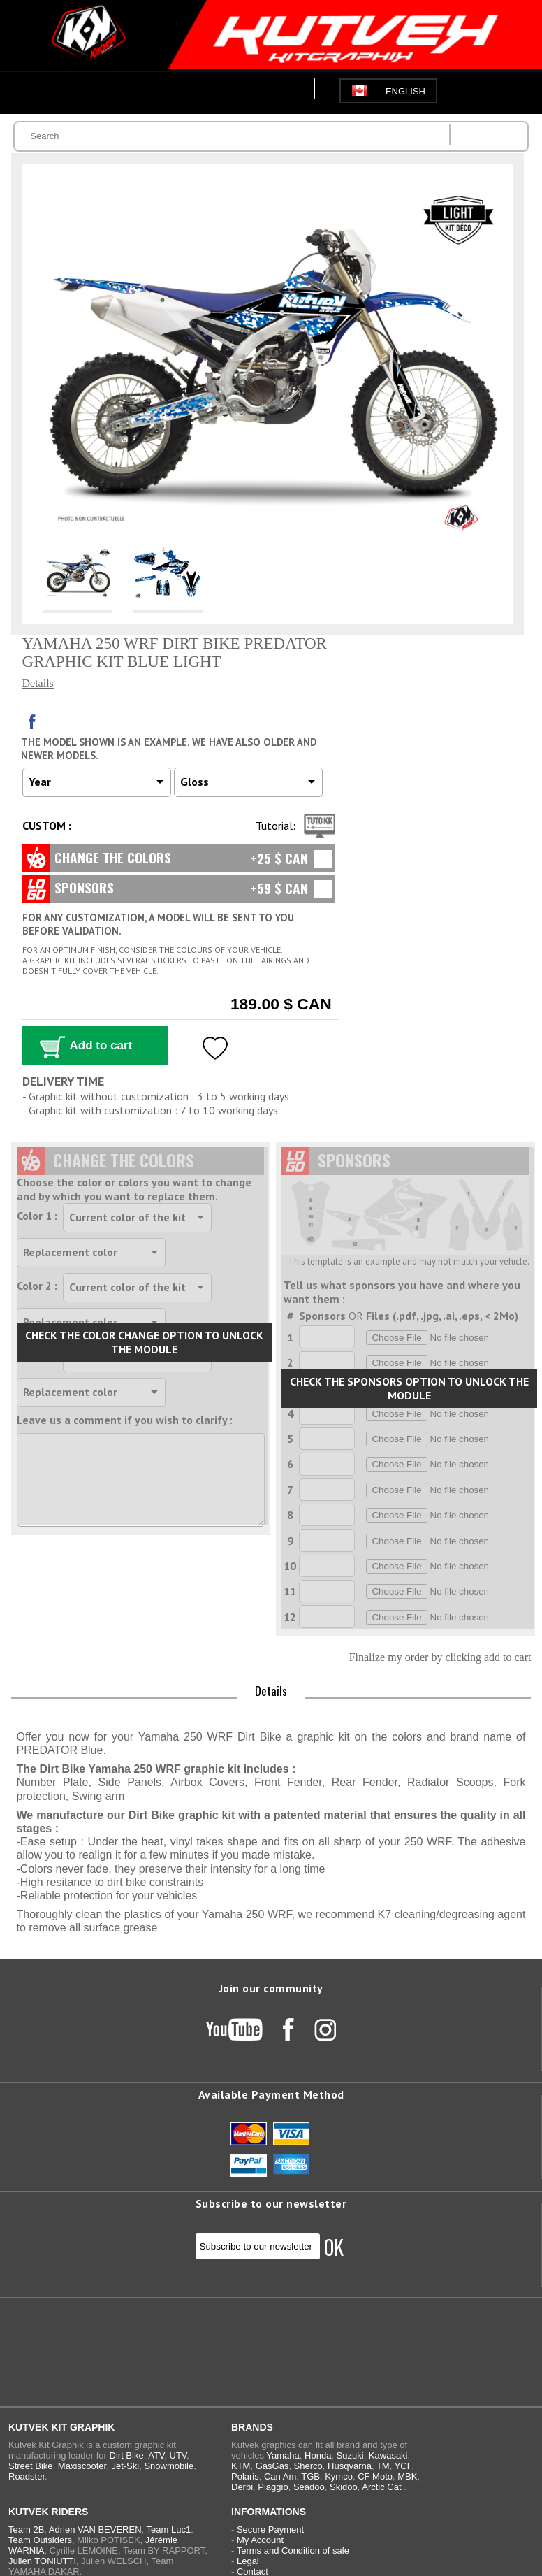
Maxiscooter (82, 2466)
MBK (407, 2476)
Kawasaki (388, 2455)
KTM (240, 2466)
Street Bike (30, 2466)
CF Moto (375, 2476)
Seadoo (309, 2487)
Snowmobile (168, 2466)
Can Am (280, 2476)
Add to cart (101, 1045)
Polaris (245, 2476)
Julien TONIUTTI (42, 2561)
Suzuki (350, 2455)
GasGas (272, 2466)
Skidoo (344, 2487)
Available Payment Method (271, 2094)
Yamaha (282, 2455)
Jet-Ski (125, 2466)
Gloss (194, 782)
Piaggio (273, 2487)
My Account (260, 2540)
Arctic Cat (381, 2487)
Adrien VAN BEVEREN (95, 2529)
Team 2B (26, 2529)
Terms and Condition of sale (293, 2550)
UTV (178, 2455)
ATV (156, 2455)
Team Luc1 (169, 2529)
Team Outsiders (40, 2540)
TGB (310, 2476)
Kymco (339, 2476)
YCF (403, 2466)
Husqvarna (350, 2466)
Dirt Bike (127, 2455)
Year (40, 782)
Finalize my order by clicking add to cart (440, 1657)
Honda (318, 2455)
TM (383, 2466)
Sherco (308, 2466)
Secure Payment (270, 2529)
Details (38, 683)
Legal (248, 2561)
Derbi (242, 2487)
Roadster (26, 2476)
